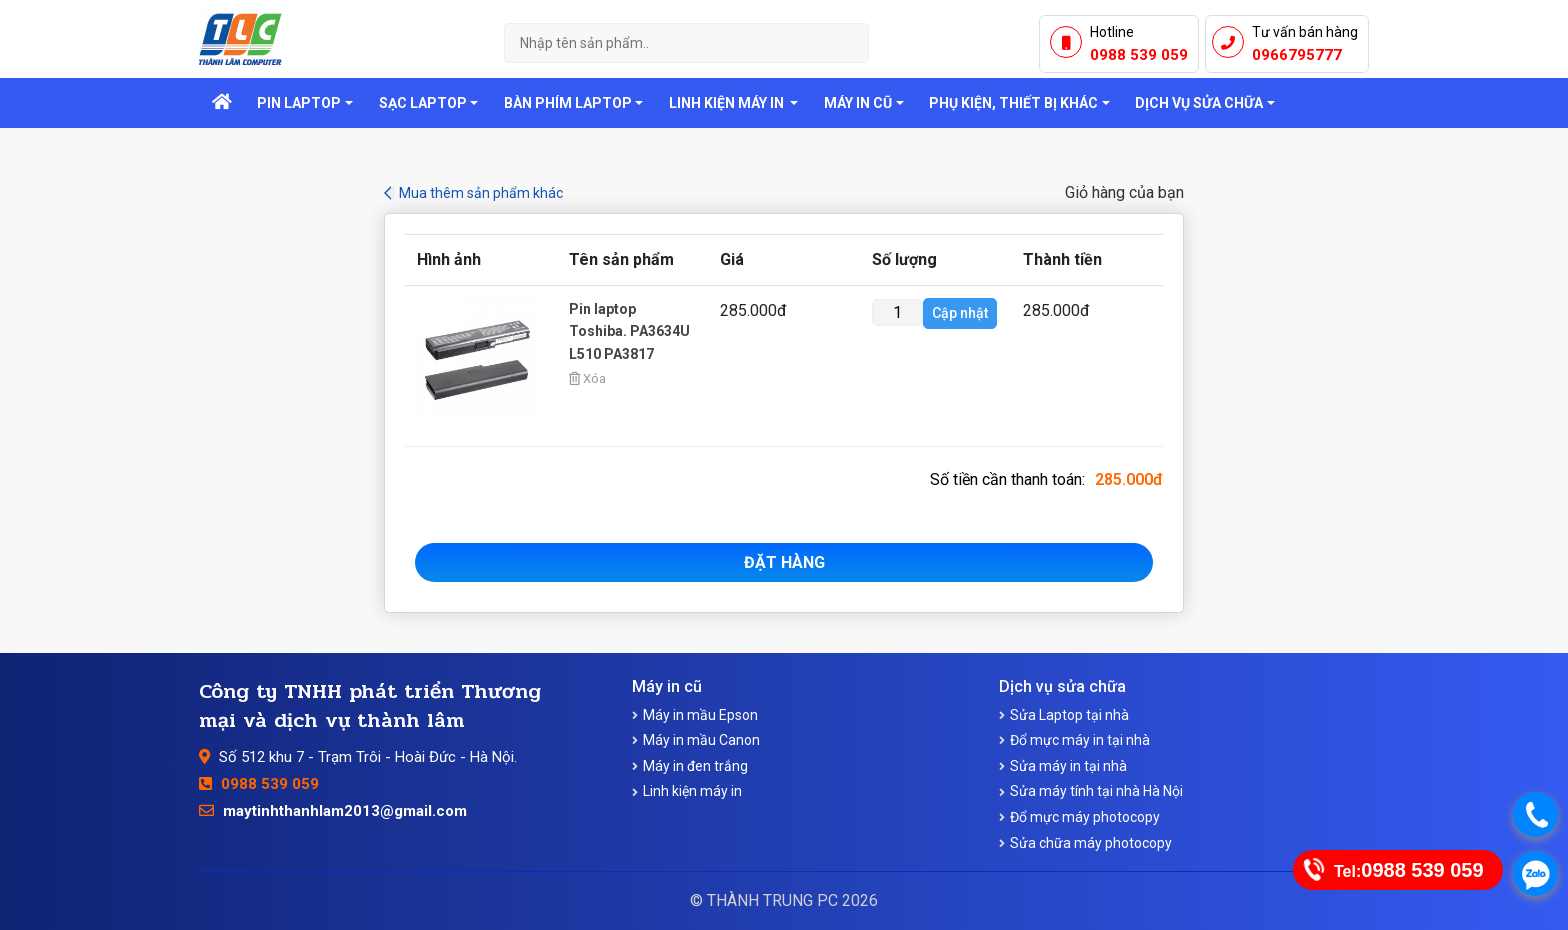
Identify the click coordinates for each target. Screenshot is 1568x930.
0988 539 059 (1139, 55)
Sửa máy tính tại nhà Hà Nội (1096, 791)
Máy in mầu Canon (701, 740)
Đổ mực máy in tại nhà (1080, 740)
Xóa (587, 378)
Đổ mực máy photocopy (1085, 817)
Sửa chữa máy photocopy (1091, 843)
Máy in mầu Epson (700, 715)
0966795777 (1297, 55)
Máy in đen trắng (695, 766)
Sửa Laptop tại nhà (1069, 715)
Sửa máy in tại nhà (1068, 766)
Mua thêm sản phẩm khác (481, 193)
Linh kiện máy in (692, 791)
